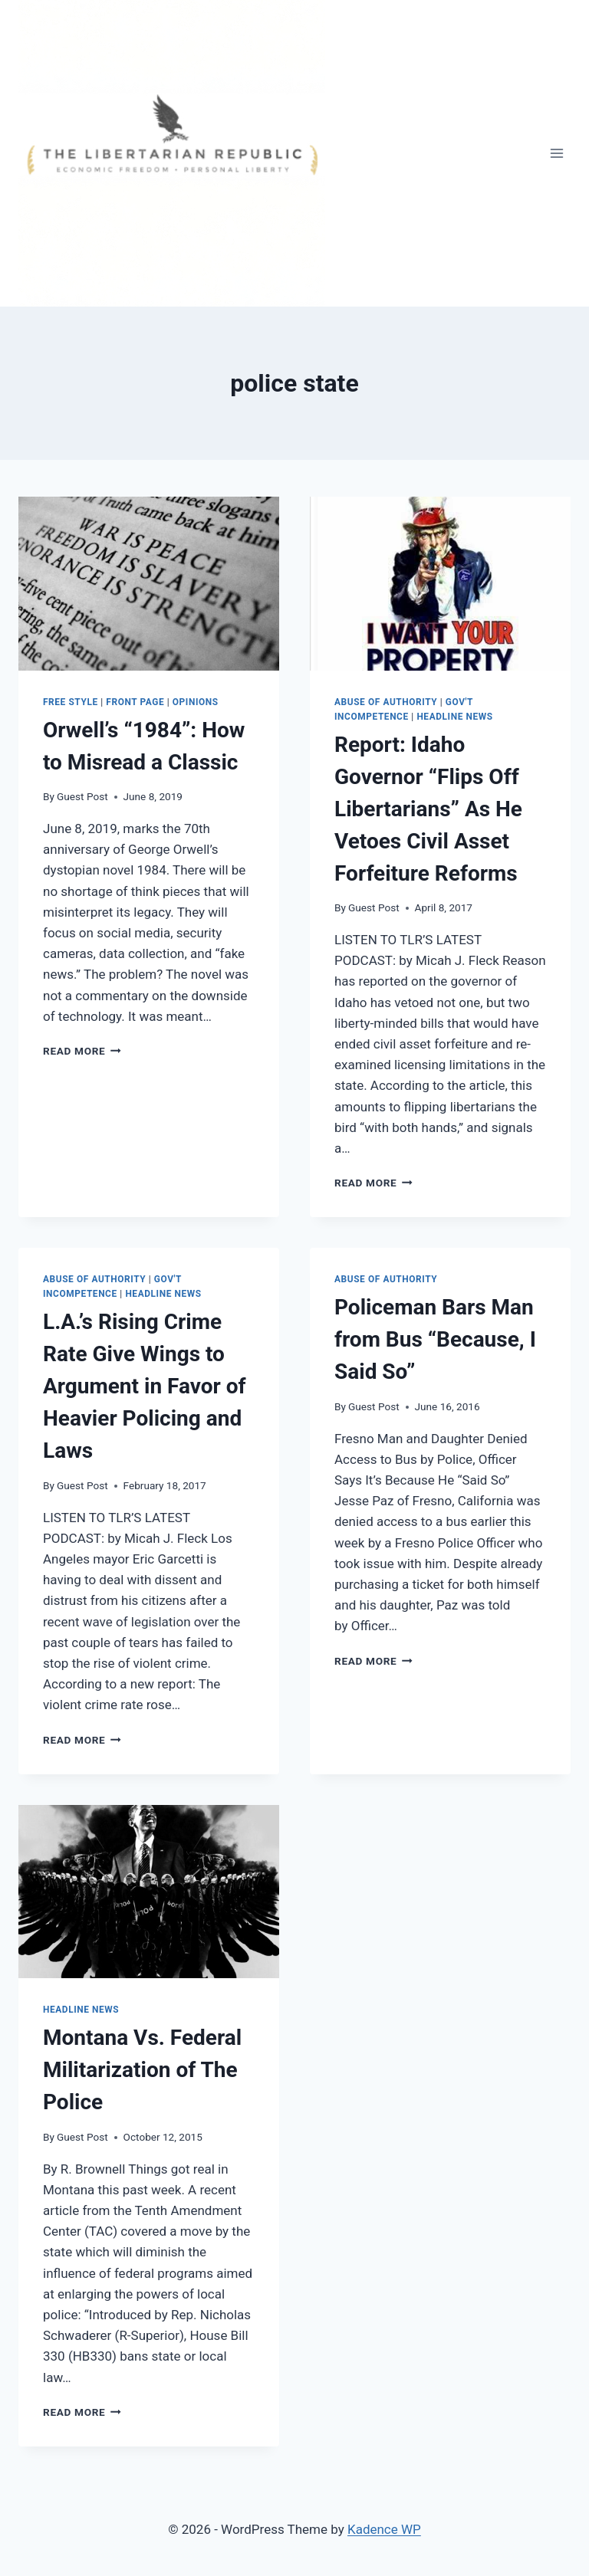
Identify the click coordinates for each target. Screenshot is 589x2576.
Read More (82, 1051)
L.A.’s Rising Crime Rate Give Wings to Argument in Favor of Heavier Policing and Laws (144, 1386)
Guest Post (82, 796)
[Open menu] (556, 153)
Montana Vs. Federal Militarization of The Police (142, 2070)
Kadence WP (384, 2529)
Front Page (135, 702)
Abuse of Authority (385, 702)
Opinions (196, 702)
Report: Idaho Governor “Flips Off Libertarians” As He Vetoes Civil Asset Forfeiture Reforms (428, 809)
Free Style (70, 702)
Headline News (454, 716)
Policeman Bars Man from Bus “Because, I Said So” (435, 1339)
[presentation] (148, 584)
